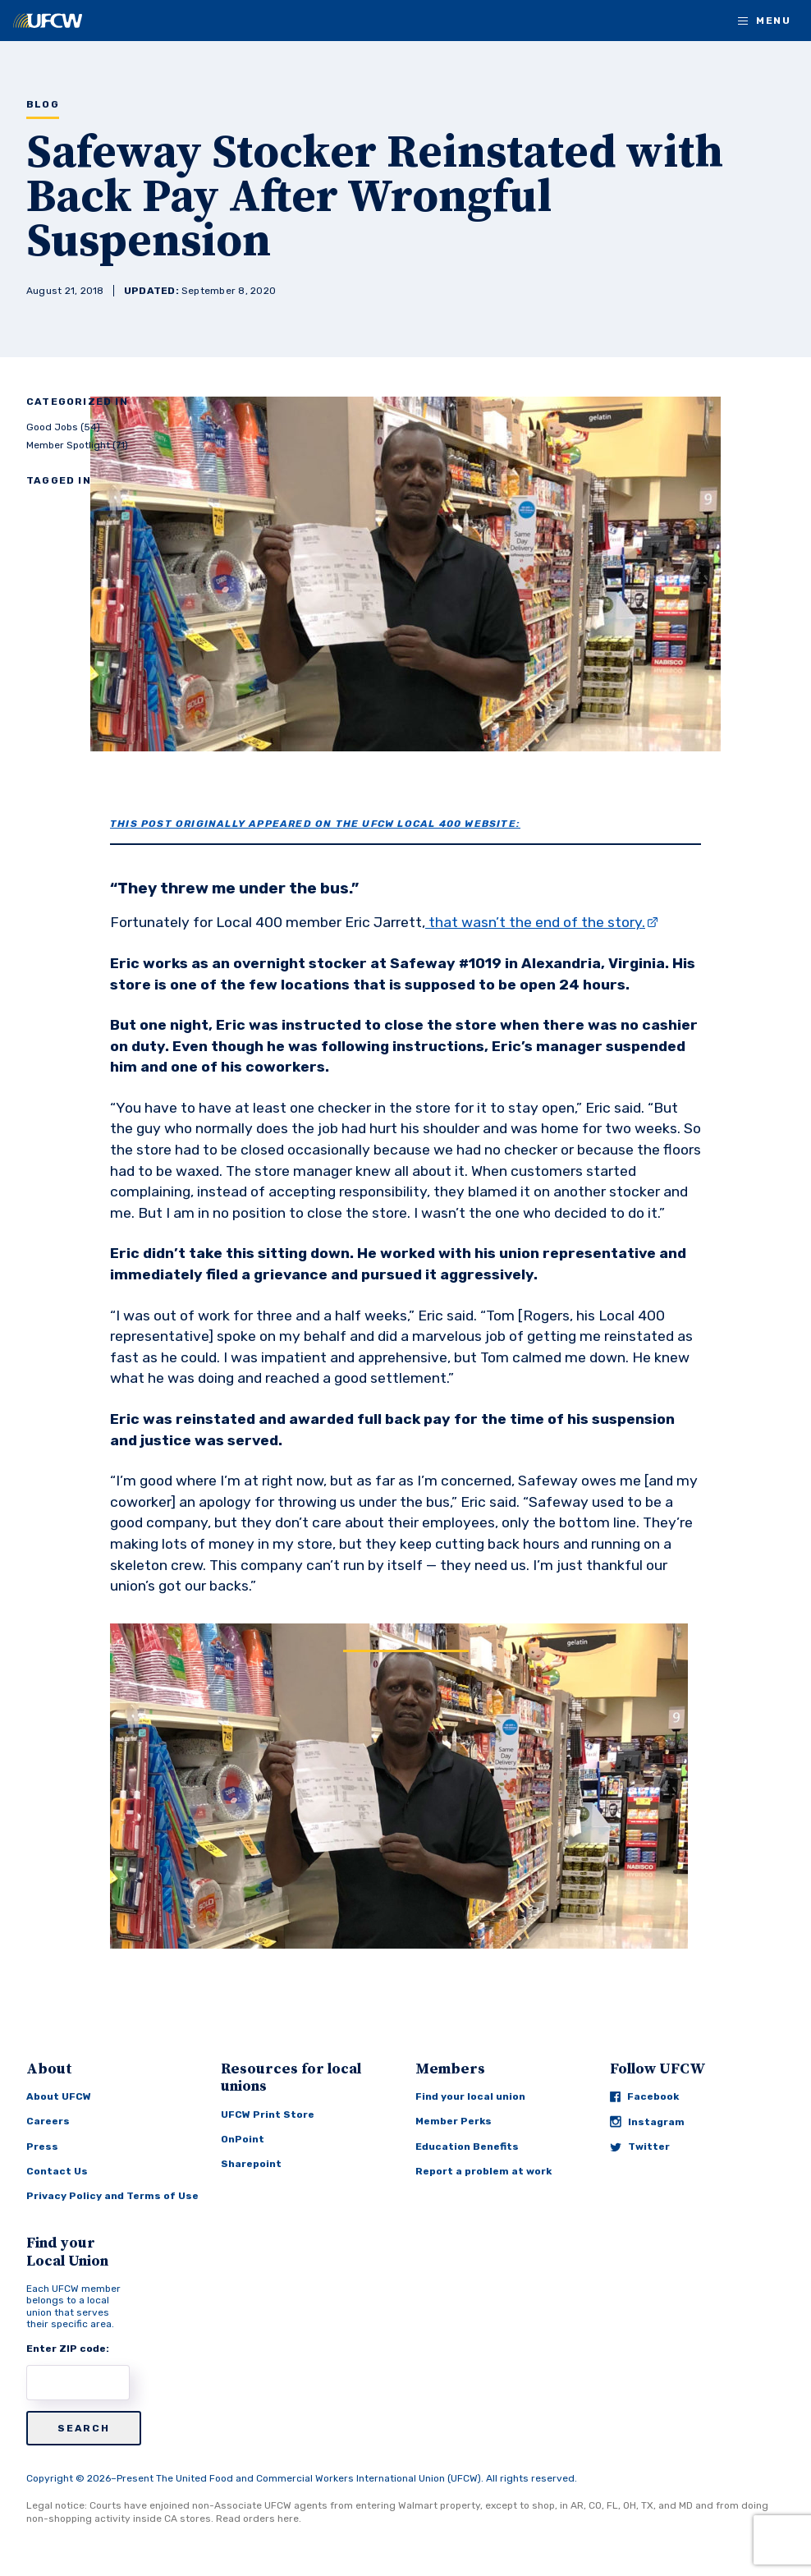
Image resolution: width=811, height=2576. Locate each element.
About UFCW (58, 2096)
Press (42, 2146)
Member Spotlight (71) (77, 445)
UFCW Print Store (267, 2114)
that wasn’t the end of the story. (535, 922)
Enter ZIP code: (67, 2348)
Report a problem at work (483, 2171)
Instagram (647, 2121)
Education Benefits (467, 2146)
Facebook (644, 2096)
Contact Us (57, 2171)
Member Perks (453, 2121)
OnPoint (242, 2139)
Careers (48, 2121)
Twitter (640, 2146)
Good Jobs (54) (63, 427)
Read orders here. (258, 2518)
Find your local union (470, 2096)
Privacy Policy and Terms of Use (112, 2196)
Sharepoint (251, 2164)
